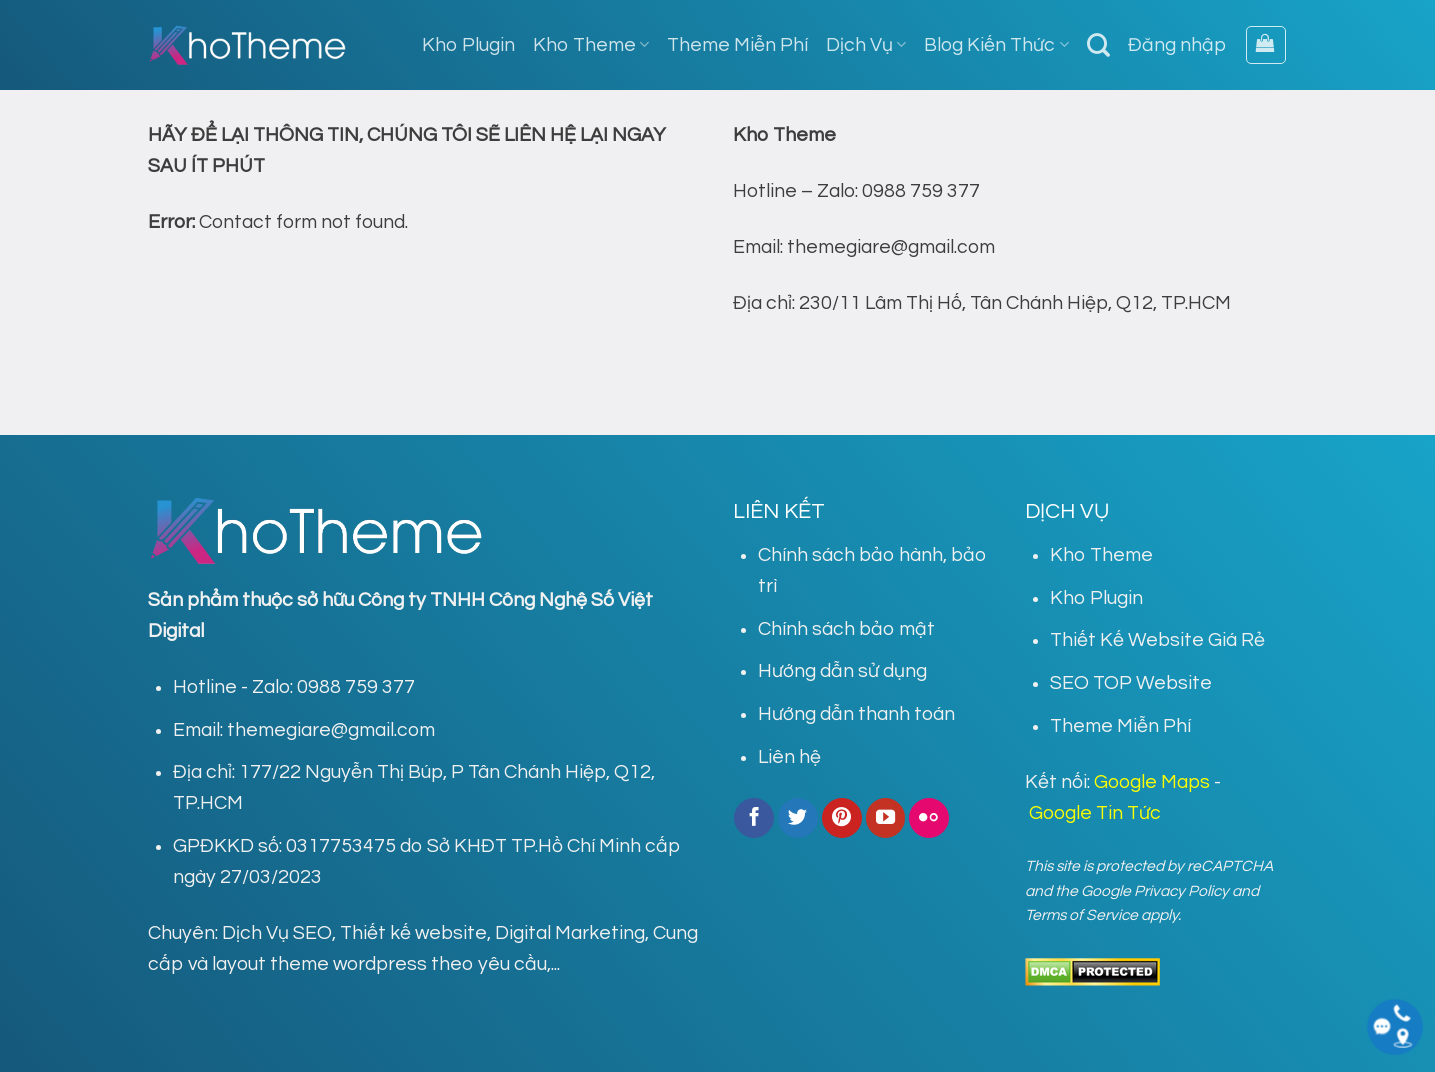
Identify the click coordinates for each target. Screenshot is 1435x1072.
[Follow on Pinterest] (842, 818)
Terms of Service (1081, 915)
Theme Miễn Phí (737, 45)
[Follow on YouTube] (886, 818)
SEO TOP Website (1131, 683)
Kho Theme (591, 45)
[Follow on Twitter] (798, 818)
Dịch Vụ (866, 45)
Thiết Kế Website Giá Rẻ (1157, 640)
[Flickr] (929, 818)
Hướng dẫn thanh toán (856, 714)
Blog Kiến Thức (996, 45)
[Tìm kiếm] (1098, 45)
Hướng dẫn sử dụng (842, 671)
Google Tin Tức (1095, 813)
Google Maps (1152, 782)
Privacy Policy (1181, 891)
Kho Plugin (468, 45)
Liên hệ (789, 757)
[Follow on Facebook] (754, 818)
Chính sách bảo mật (846, 629)
